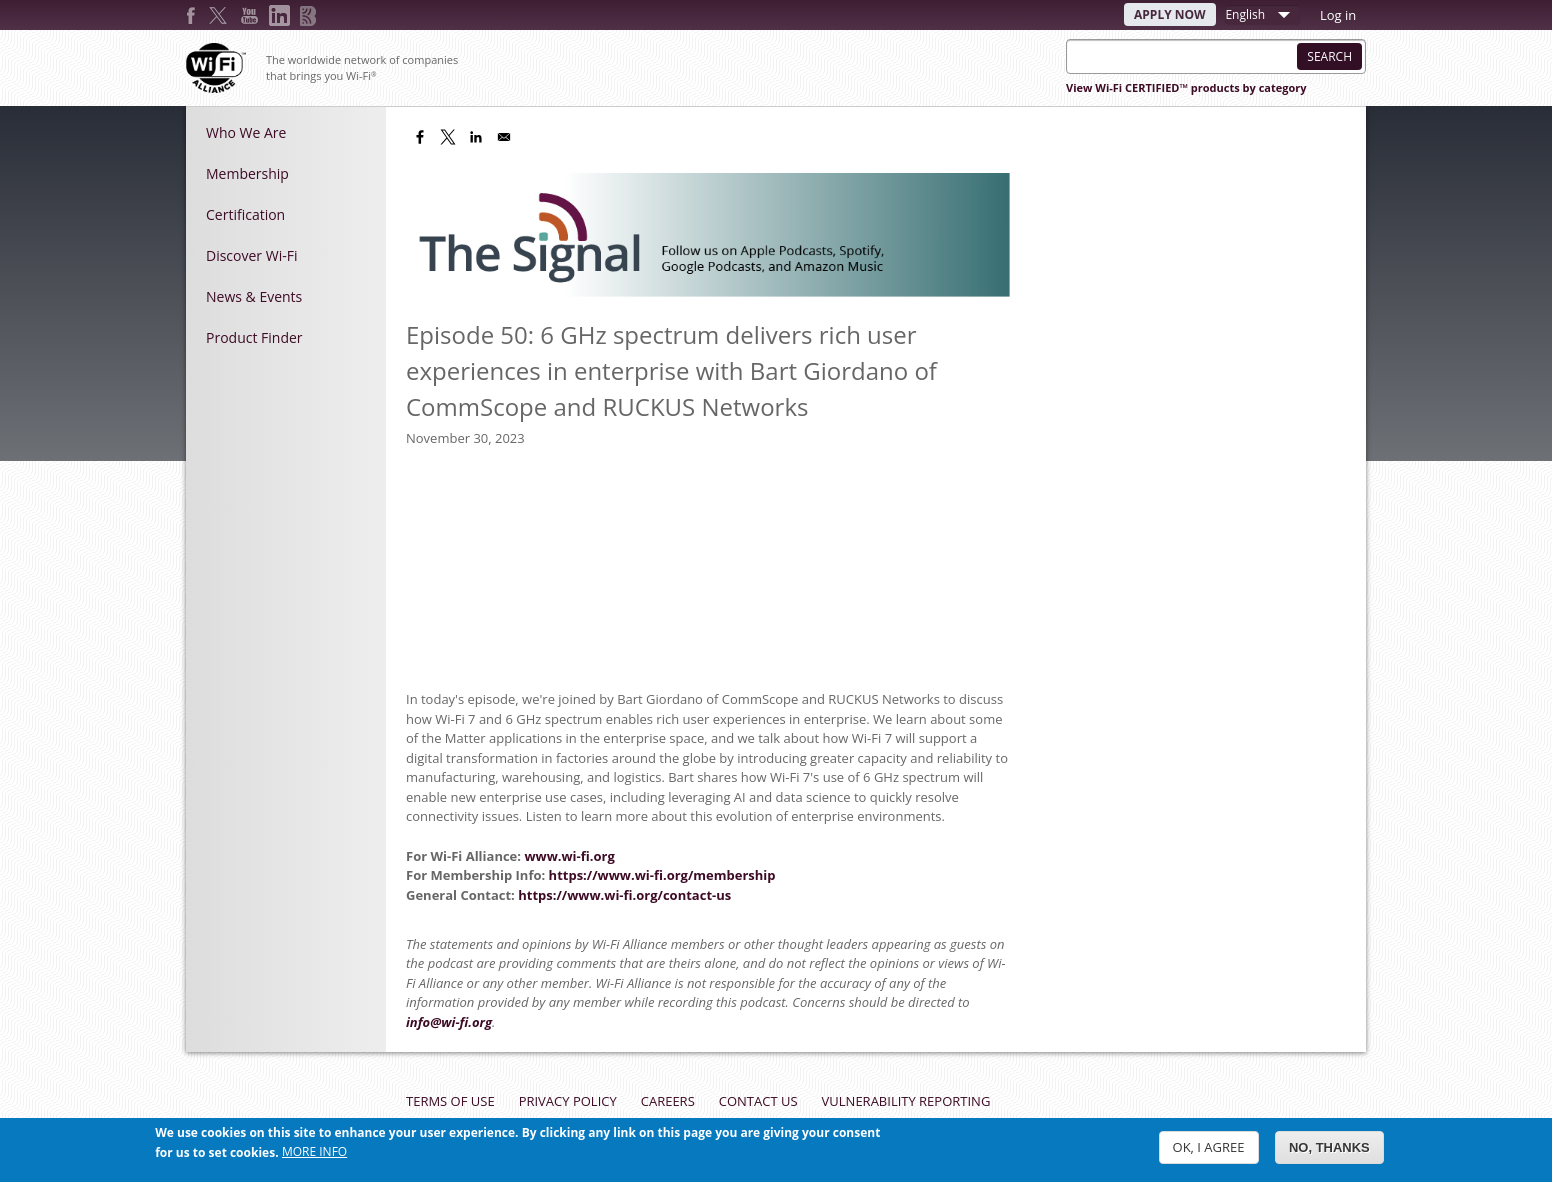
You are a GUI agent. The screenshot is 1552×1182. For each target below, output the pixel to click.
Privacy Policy (568, 1101)
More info (314, 1151)
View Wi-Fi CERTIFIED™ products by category (1186, 87)
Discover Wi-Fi (251, 255)
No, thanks (1329, 1147)
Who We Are (246, 132)
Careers (668, 1101)
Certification (245, 214)
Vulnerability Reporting (906, 1101)
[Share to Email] (504, 137)
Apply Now (1170, 14)
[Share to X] (448, 137)
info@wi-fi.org (449, 1022)
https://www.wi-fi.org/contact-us (624, 895)
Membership (247, 173)
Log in (1338, 15)
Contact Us (758, 1101)
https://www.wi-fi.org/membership (662, 875)
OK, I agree (1209, 1147)
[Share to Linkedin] (476, 137)
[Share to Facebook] (420, 137)
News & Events (254, 296)
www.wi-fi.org (569, 856)
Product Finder (254, 337)
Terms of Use (450, 1101)
